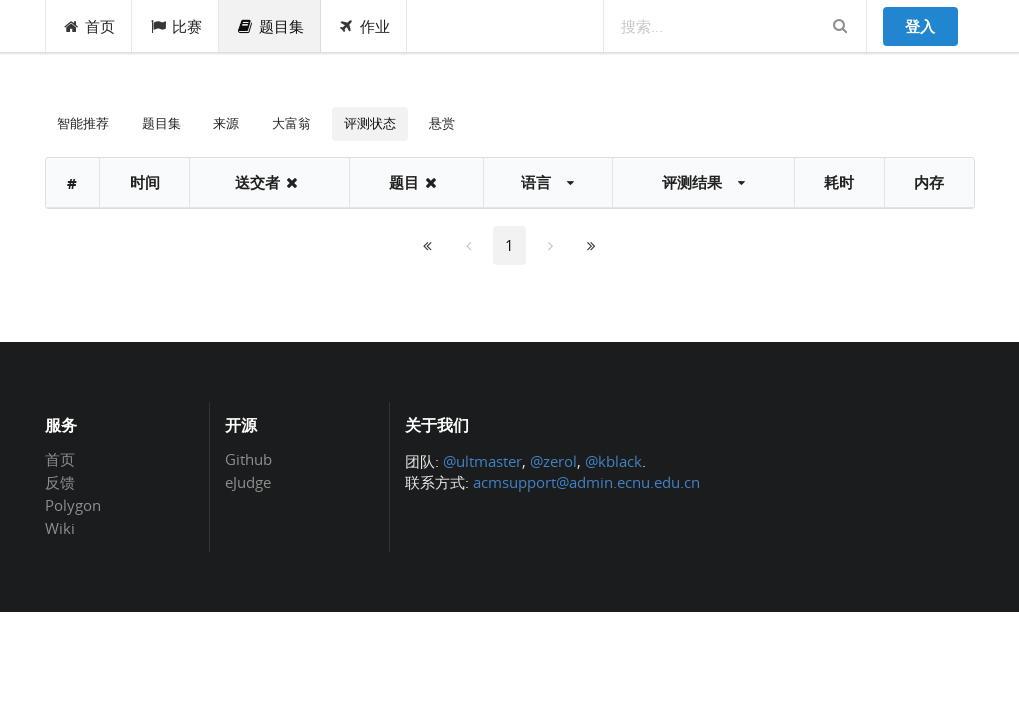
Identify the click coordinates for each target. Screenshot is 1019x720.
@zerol (553, 461)
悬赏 (442, 123)
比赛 (175, 26)
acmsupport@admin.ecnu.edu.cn (586, 482)
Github (248, 460)
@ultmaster (482, 461)
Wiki (60, 527)
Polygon (73, 505)
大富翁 (291, 123)
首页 (89, 26)
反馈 (60, 482)
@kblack (613, 461)
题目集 (270, 26)
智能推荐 (83, 123)
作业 (364, 26)
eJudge (248, 481)
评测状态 (370, 123)
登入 (920, 26)
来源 (226, 123)
